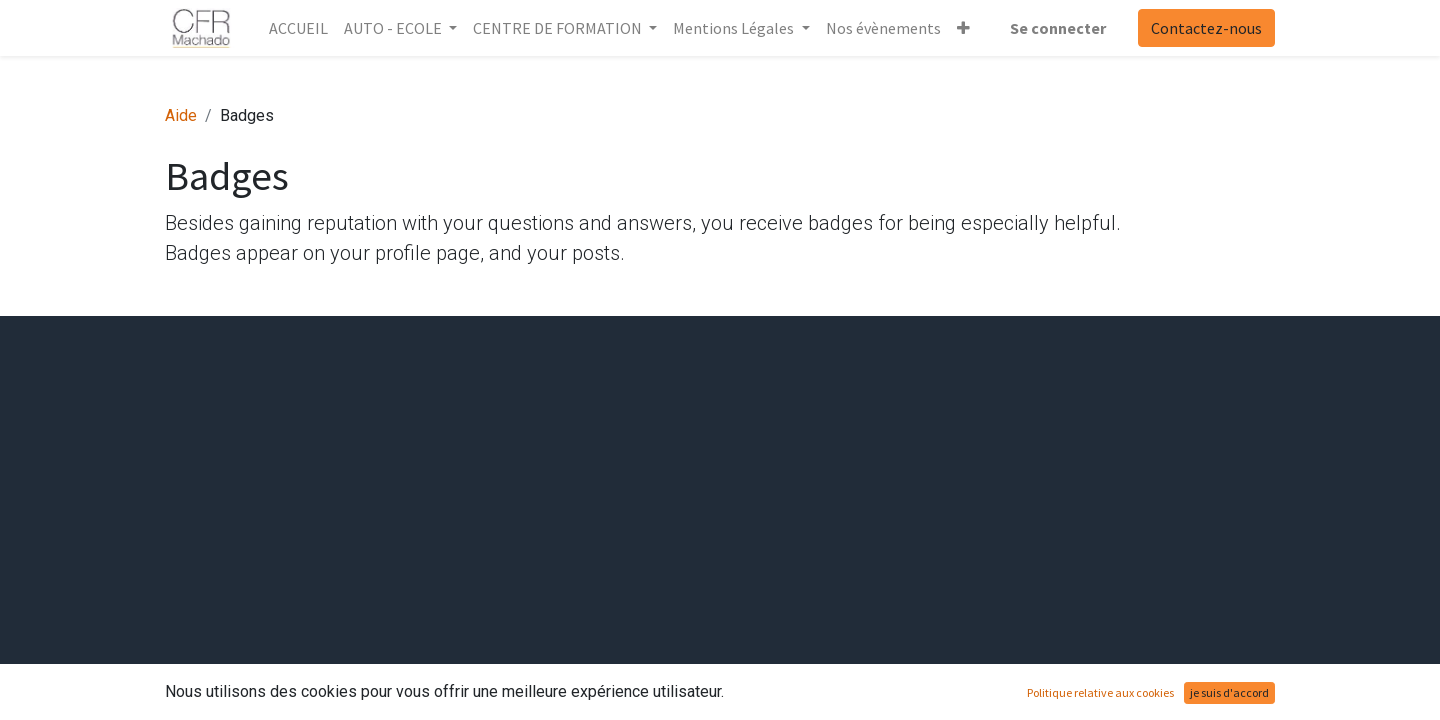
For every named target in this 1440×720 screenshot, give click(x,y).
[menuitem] (298, 28)
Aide (181, 115)
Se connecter (1058, 28)
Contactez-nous (1206, 28)
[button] (963, 28)
